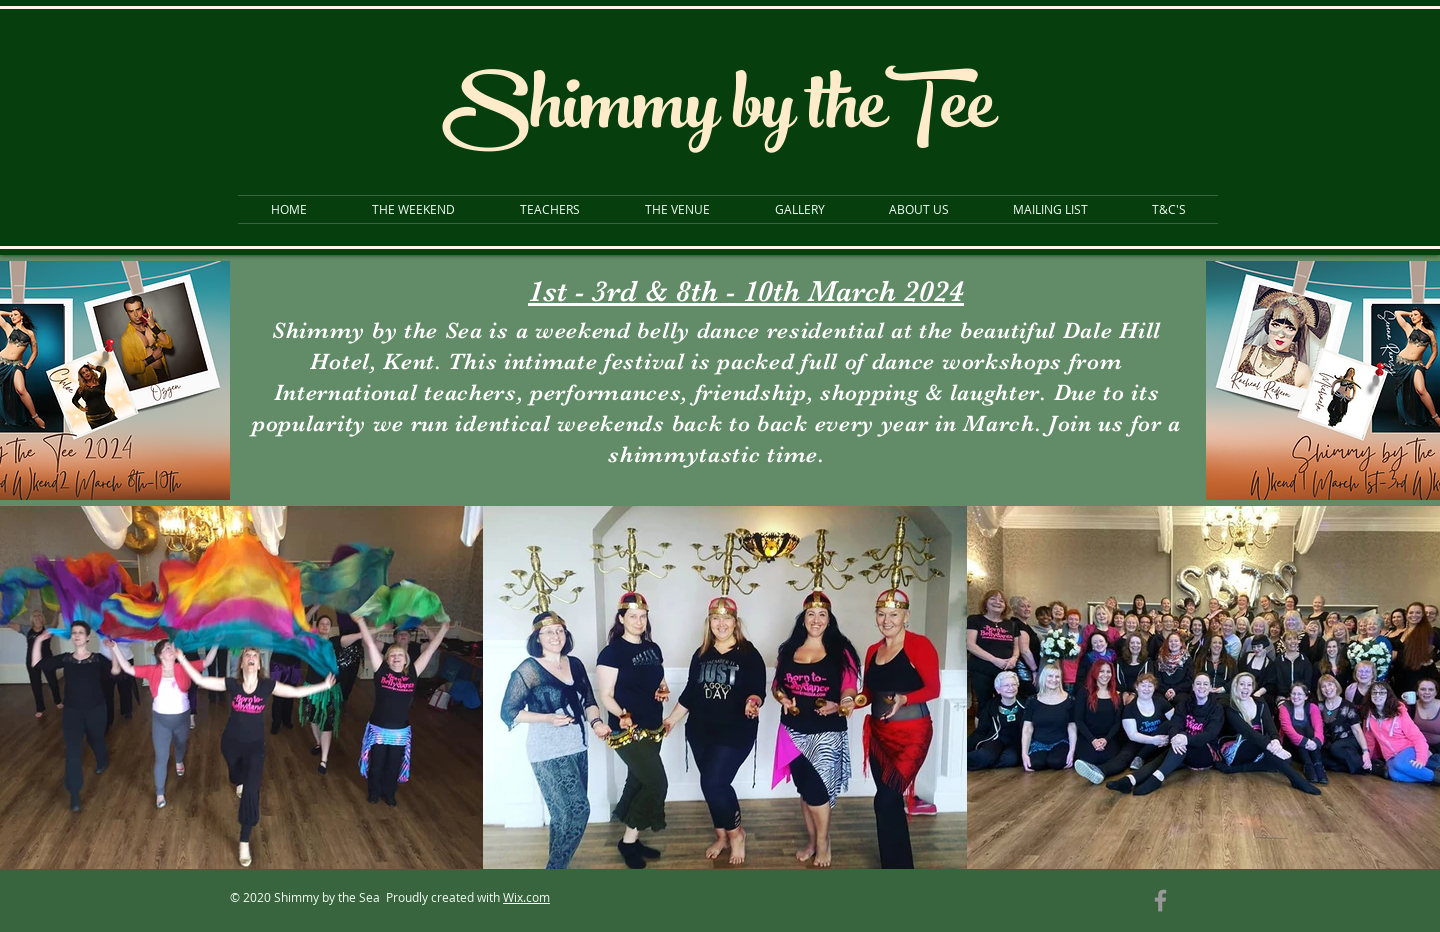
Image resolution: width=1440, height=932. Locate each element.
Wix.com (526, 897)
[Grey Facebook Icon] (1160, 900)
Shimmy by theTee (718, 114)
